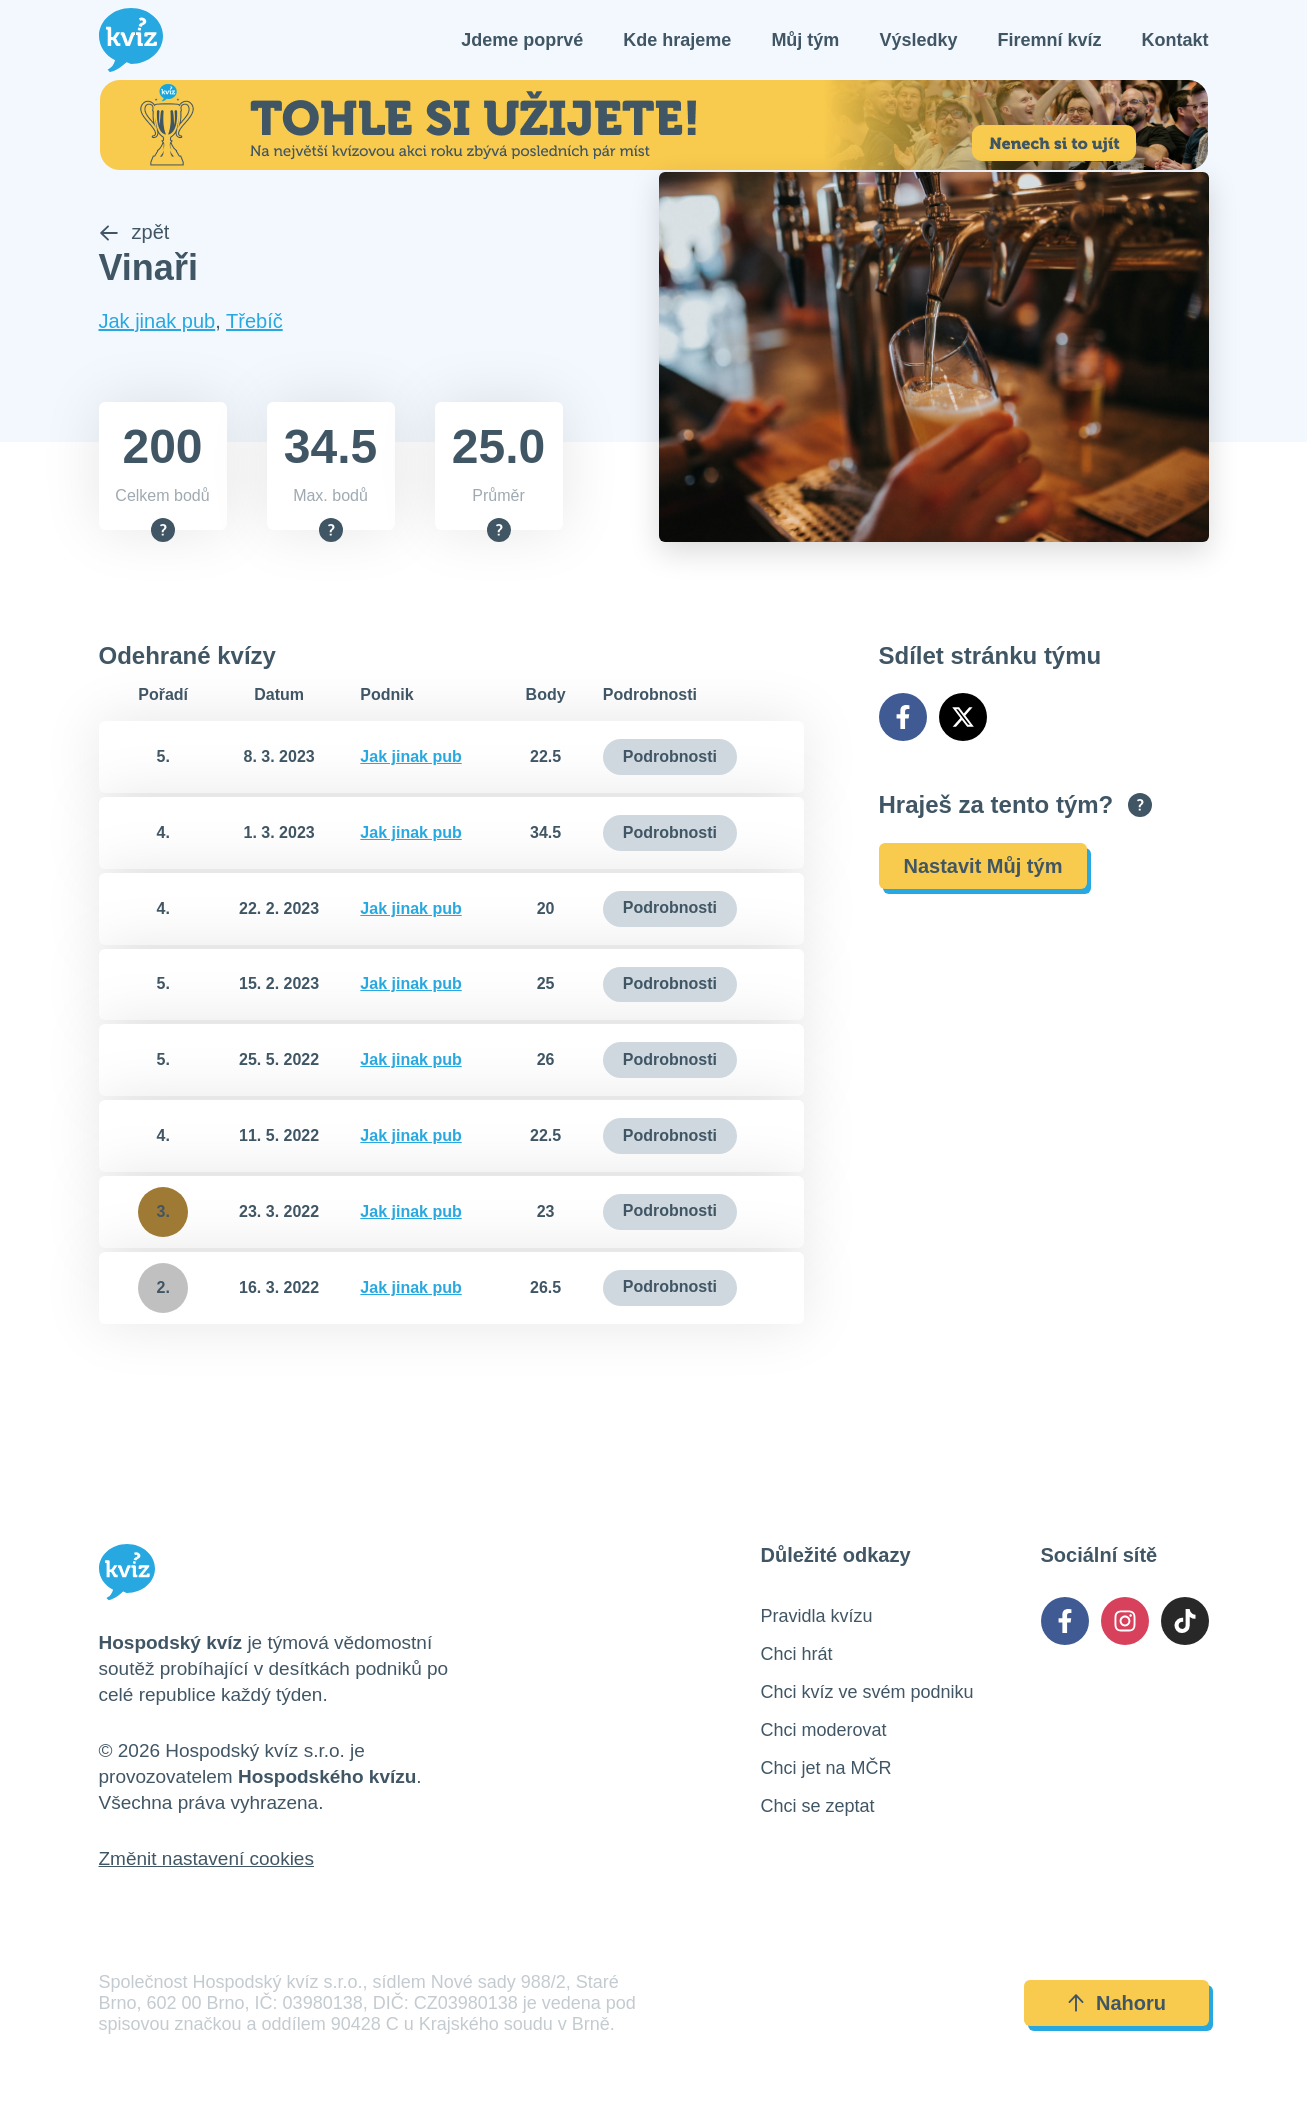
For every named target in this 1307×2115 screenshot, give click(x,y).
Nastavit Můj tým (983, 866)
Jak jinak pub (157, 322)
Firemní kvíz (1049, 40)
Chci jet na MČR (826, 1768)
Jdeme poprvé (522, 40)
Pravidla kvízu (817, 1616)
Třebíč (254, 322)
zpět (134, 233)
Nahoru (1116, 2003)
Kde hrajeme (677, 40)
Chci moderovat (824, 1730)
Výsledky (918, 40)
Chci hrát (797, 1654)
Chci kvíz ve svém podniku (867, 1692)
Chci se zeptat (818, 1806)
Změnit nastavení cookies (206, 1858)
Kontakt (1175, 40)
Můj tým (805, 40)
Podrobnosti (670, 756)
